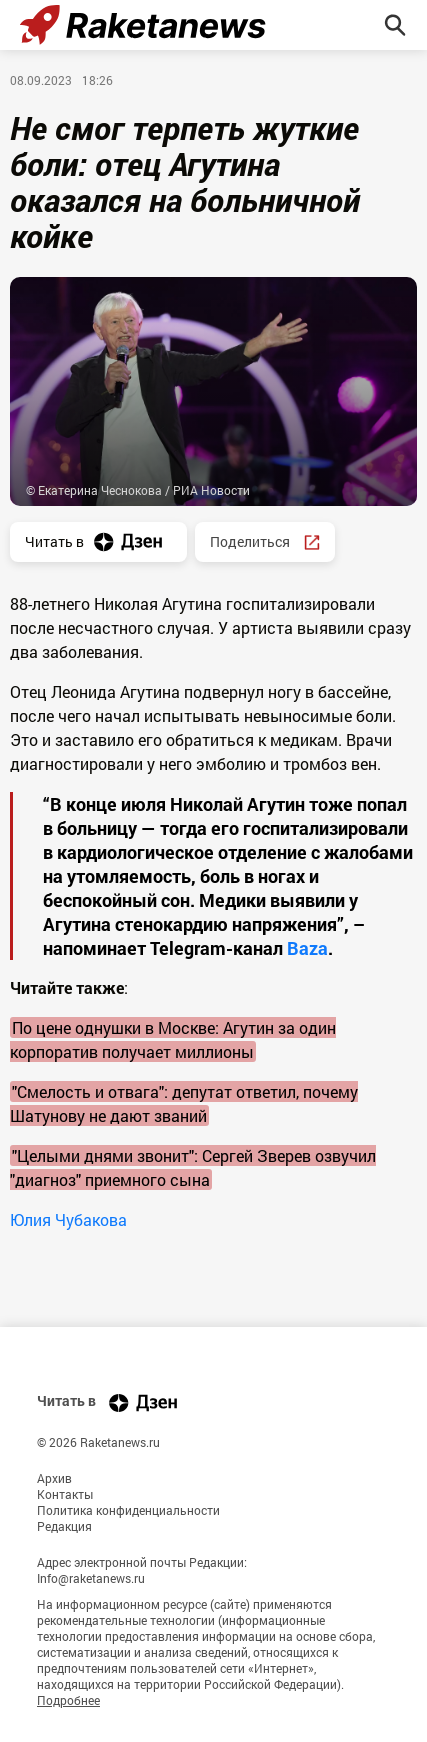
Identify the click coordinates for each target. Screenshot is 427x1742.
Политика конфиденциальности (128, 1510)
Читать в (98, 541)
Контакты (65, 1494)
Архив (54, 1478)
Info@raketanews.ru (91, 1578)
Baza (307, 948)
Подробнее (68, 1700)
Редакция (64, 1526)
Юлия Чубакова (68, 1219)
